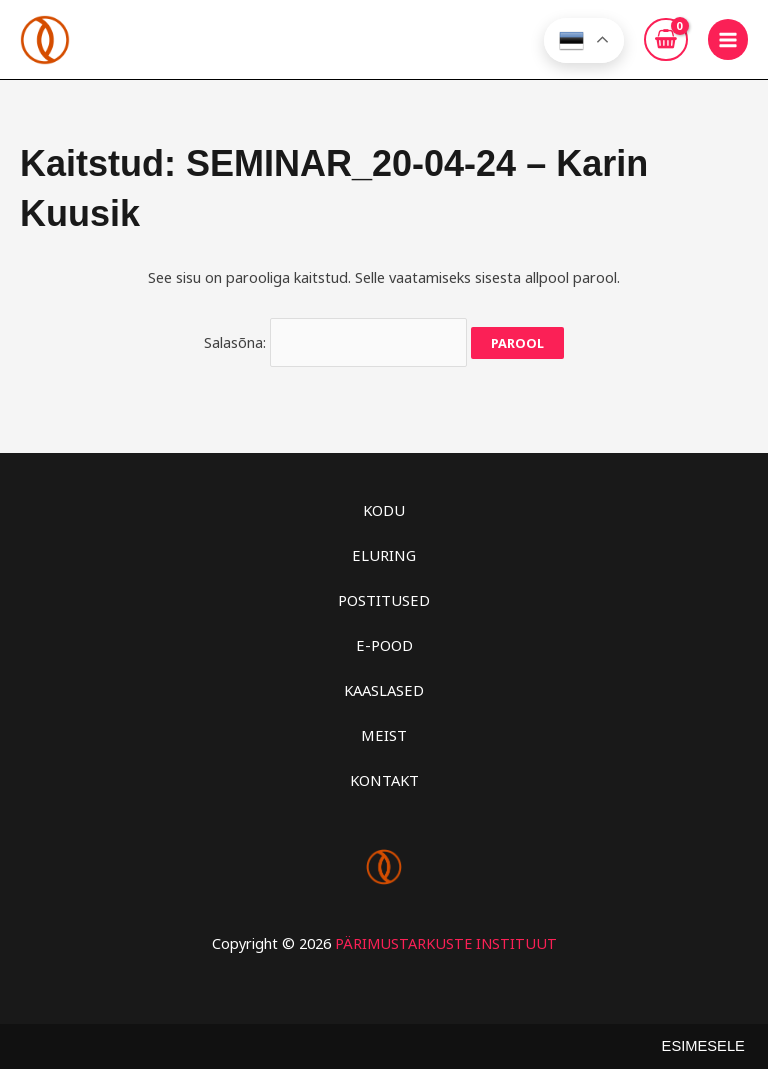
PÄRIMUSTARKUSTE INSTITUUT (446, 936)
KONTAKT (384, 774)
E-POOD (384, 639)
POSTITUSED (384, 594)
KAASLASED (384, 684)
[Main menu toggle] (728, 39)
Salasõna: (335, 339)
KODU (384, 505)
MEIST (384, 729)
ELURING (384, 550)
